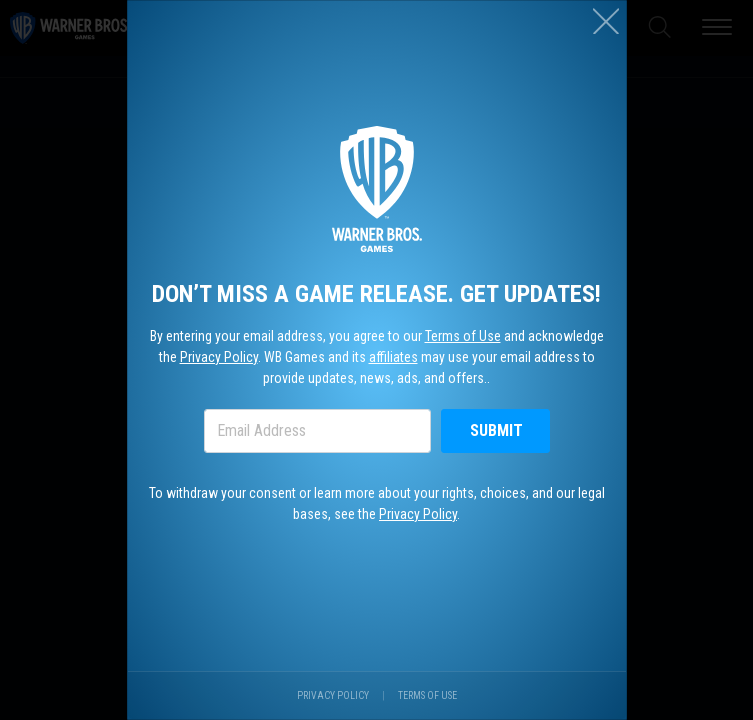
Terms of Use (463, 336)
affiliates (393, 357)
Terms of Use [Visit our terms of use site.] (427, 695)
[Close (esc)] (606, 21)
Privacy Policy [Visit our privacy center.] (333, 695)
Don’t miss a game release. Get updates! (376, 294)
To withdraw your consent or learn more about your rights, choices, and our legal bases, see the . (377, 503)
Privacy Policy (219, 357)
